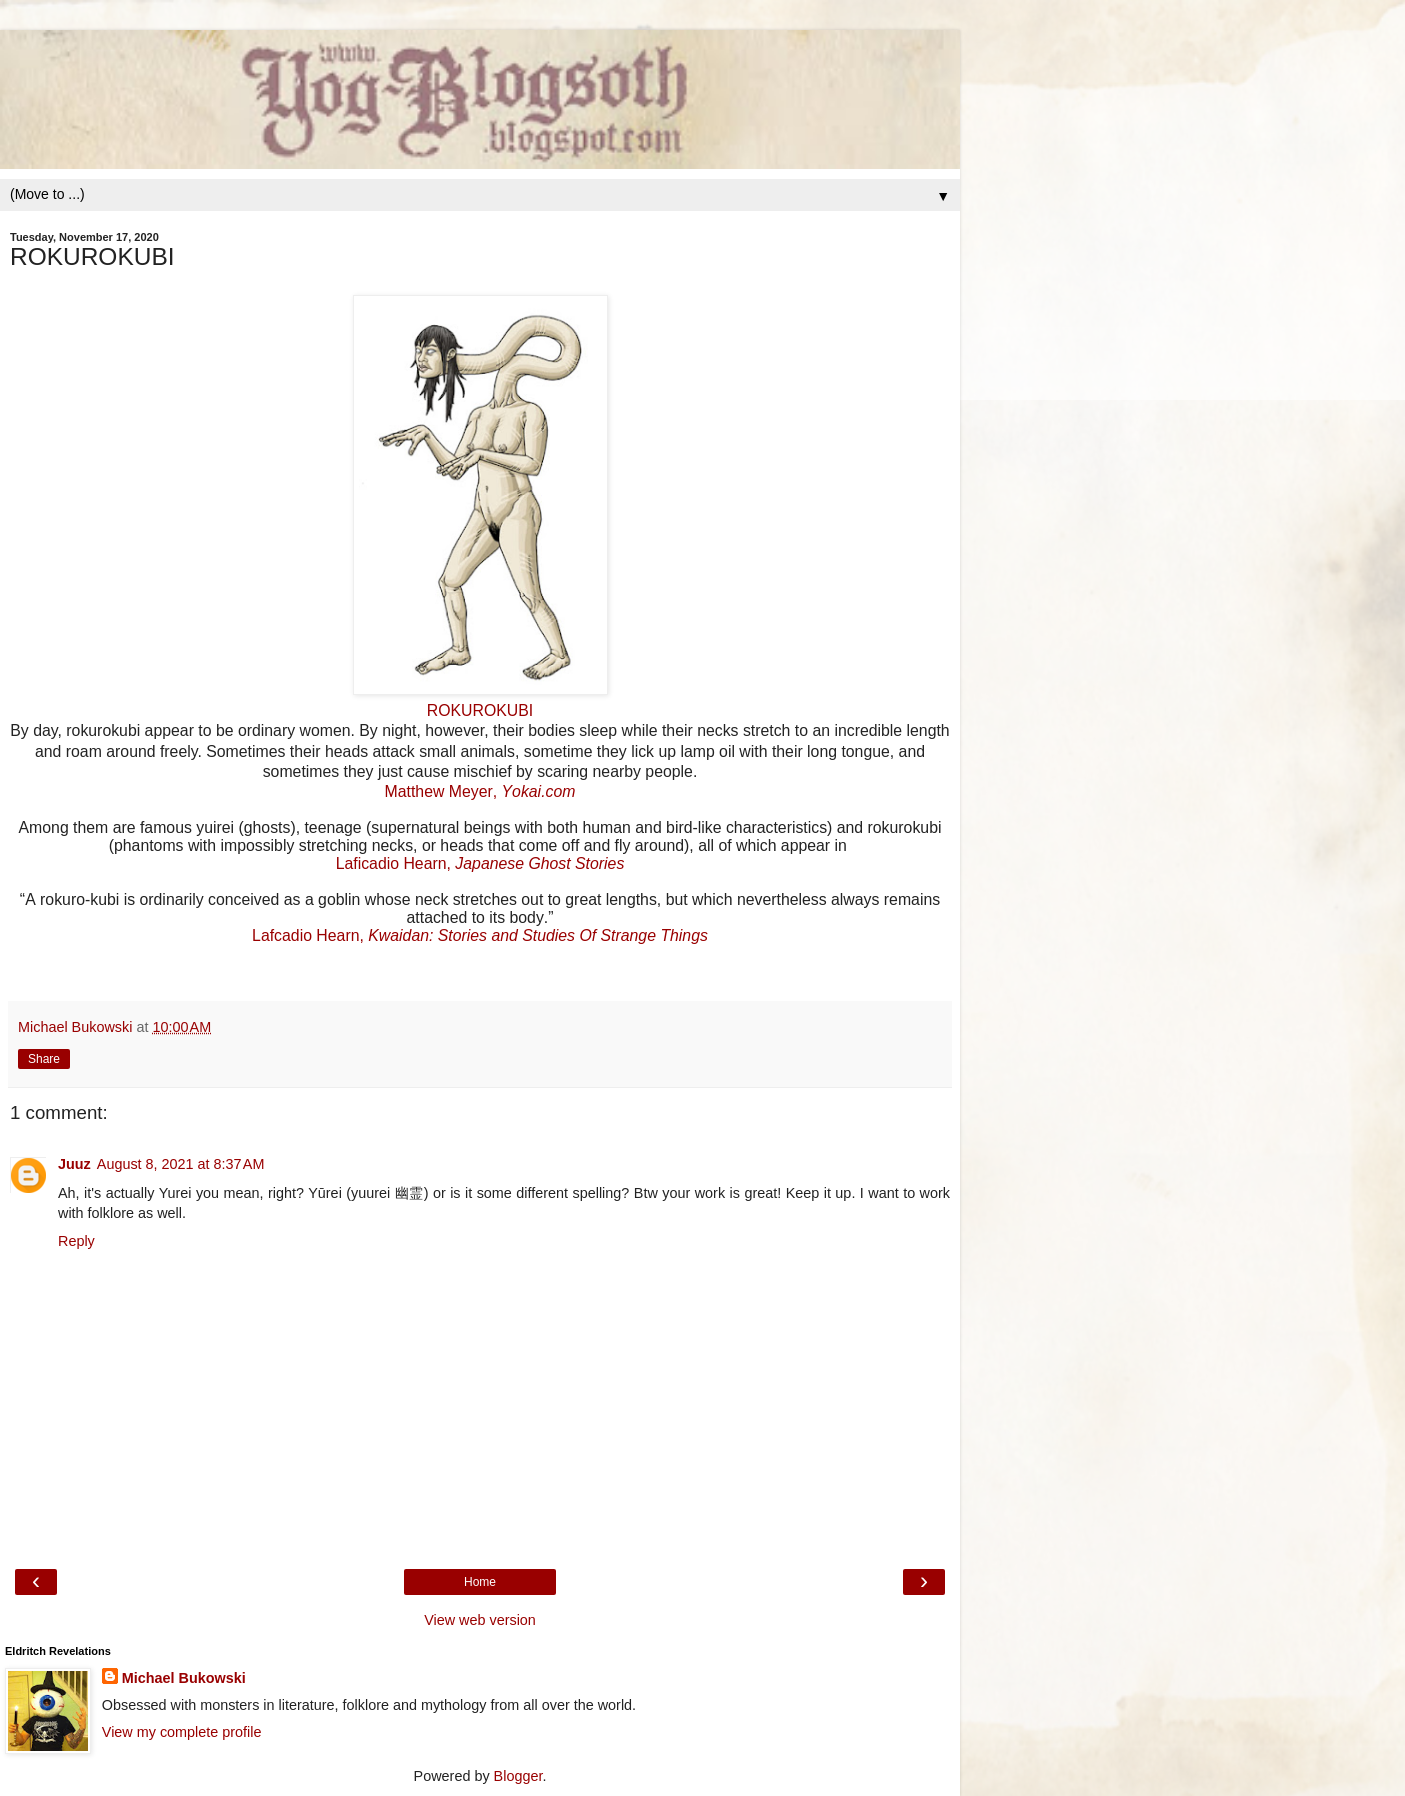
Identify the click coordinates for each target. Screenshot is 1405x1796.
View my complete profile (182, 1732)
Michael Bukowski (184, 1678)
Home (480, 1582)
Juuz (74, 1164)
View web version (480, 1620)
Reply (76, 1241)
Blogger (518, 1776)
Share (44, 1059)
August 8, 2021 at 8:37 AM (181, 1164)
